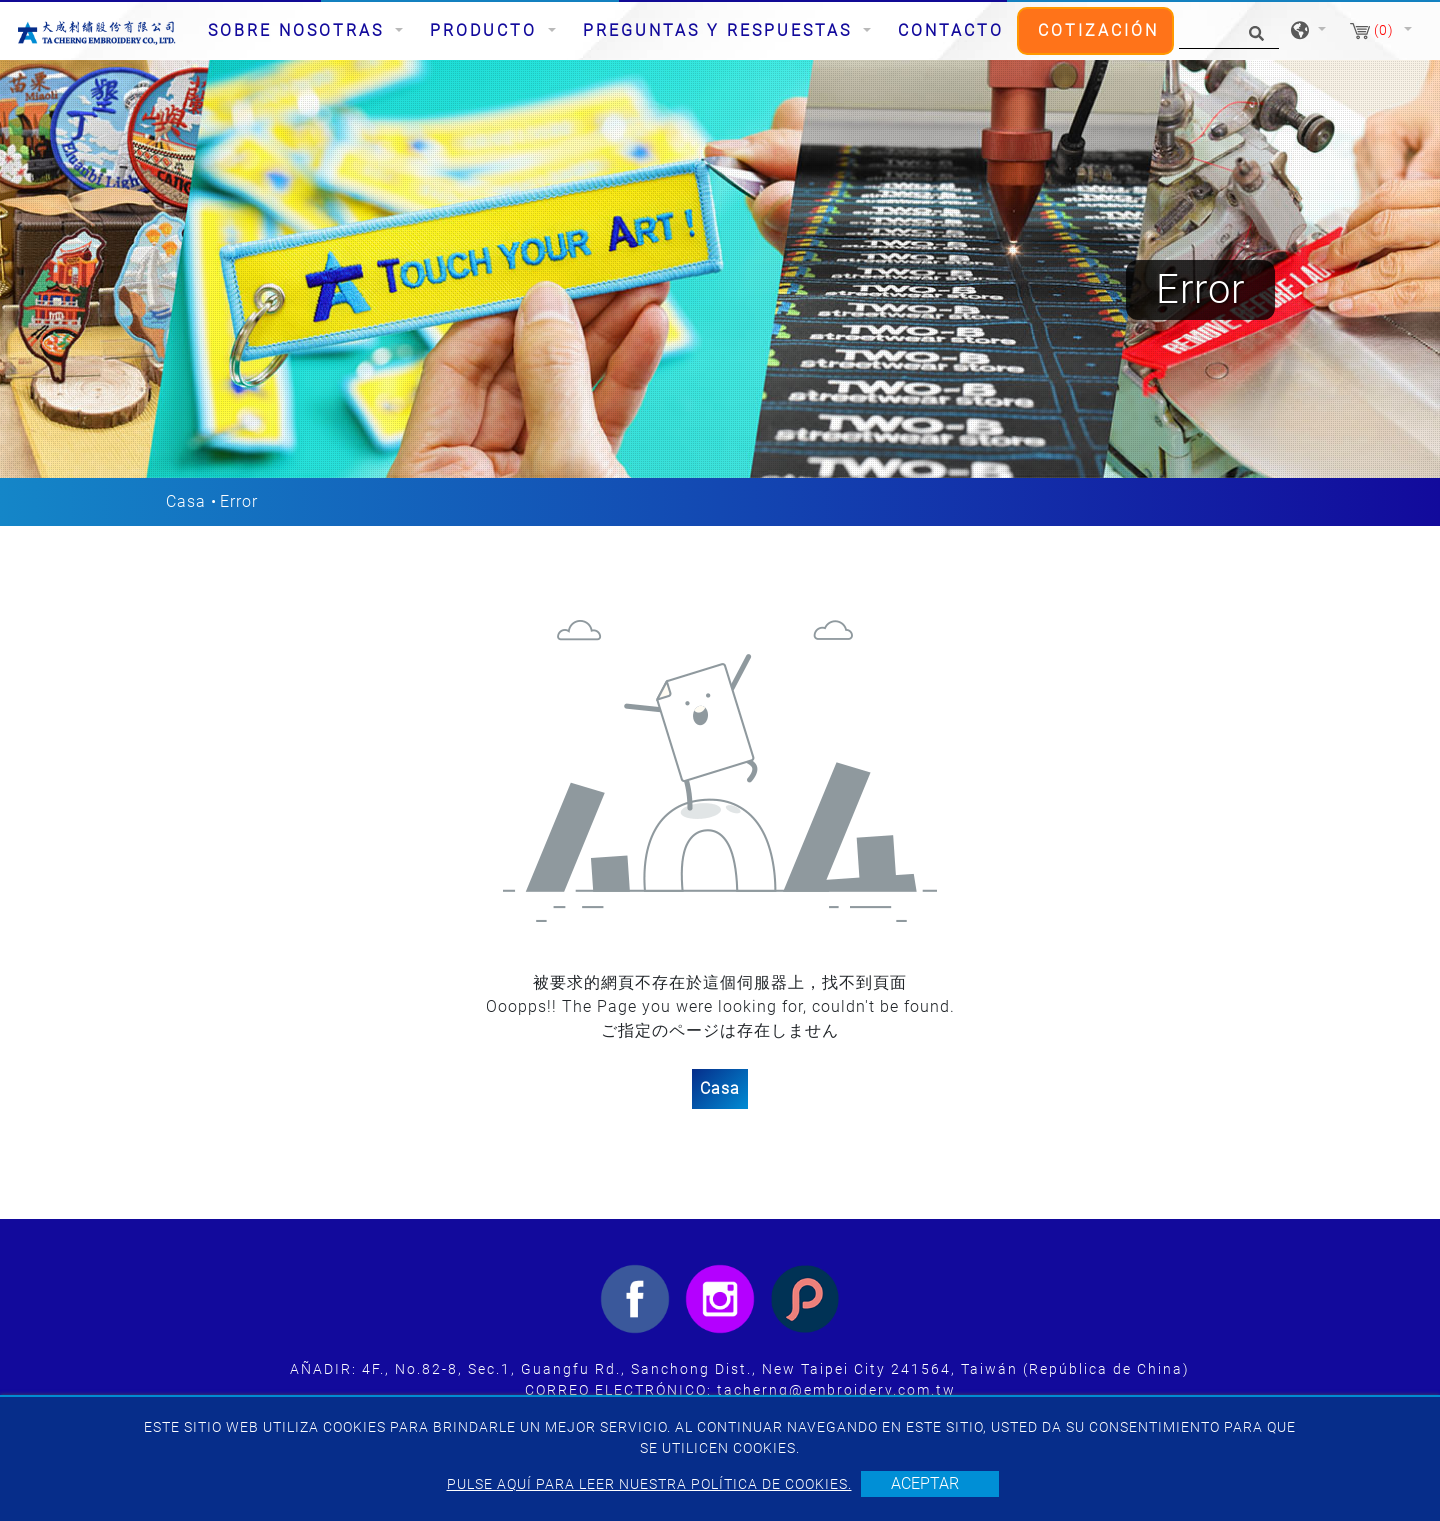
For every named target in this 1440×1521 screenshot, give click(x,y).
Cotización (1098, 30)
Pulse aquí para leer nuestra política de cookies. (649, 1484)
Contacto (951, 30)
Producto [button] (487, 30)
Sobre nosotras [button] (299, 30)
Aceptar (925, 1483)
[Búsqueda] (1229, 31)
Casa (186, 501)
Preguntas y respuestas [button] (721, 30)
